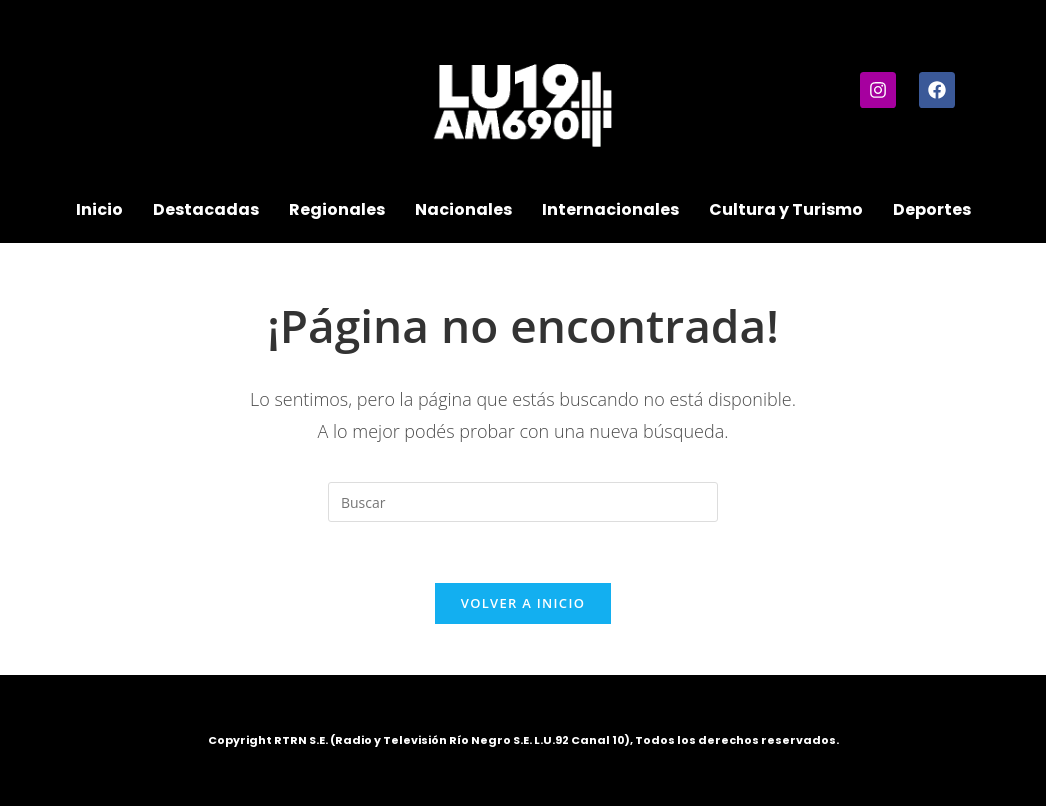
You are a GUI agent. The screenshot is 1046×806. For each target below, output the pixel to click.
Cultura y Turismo (786, 209)
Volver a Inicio (523, 603)
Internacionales (610, 209)
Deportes (932, 209)
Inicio (99, 209)
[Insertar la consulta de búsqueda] (523, 502)
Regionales (337, 209)
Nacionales (463, 209)
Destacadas (206, 209)
